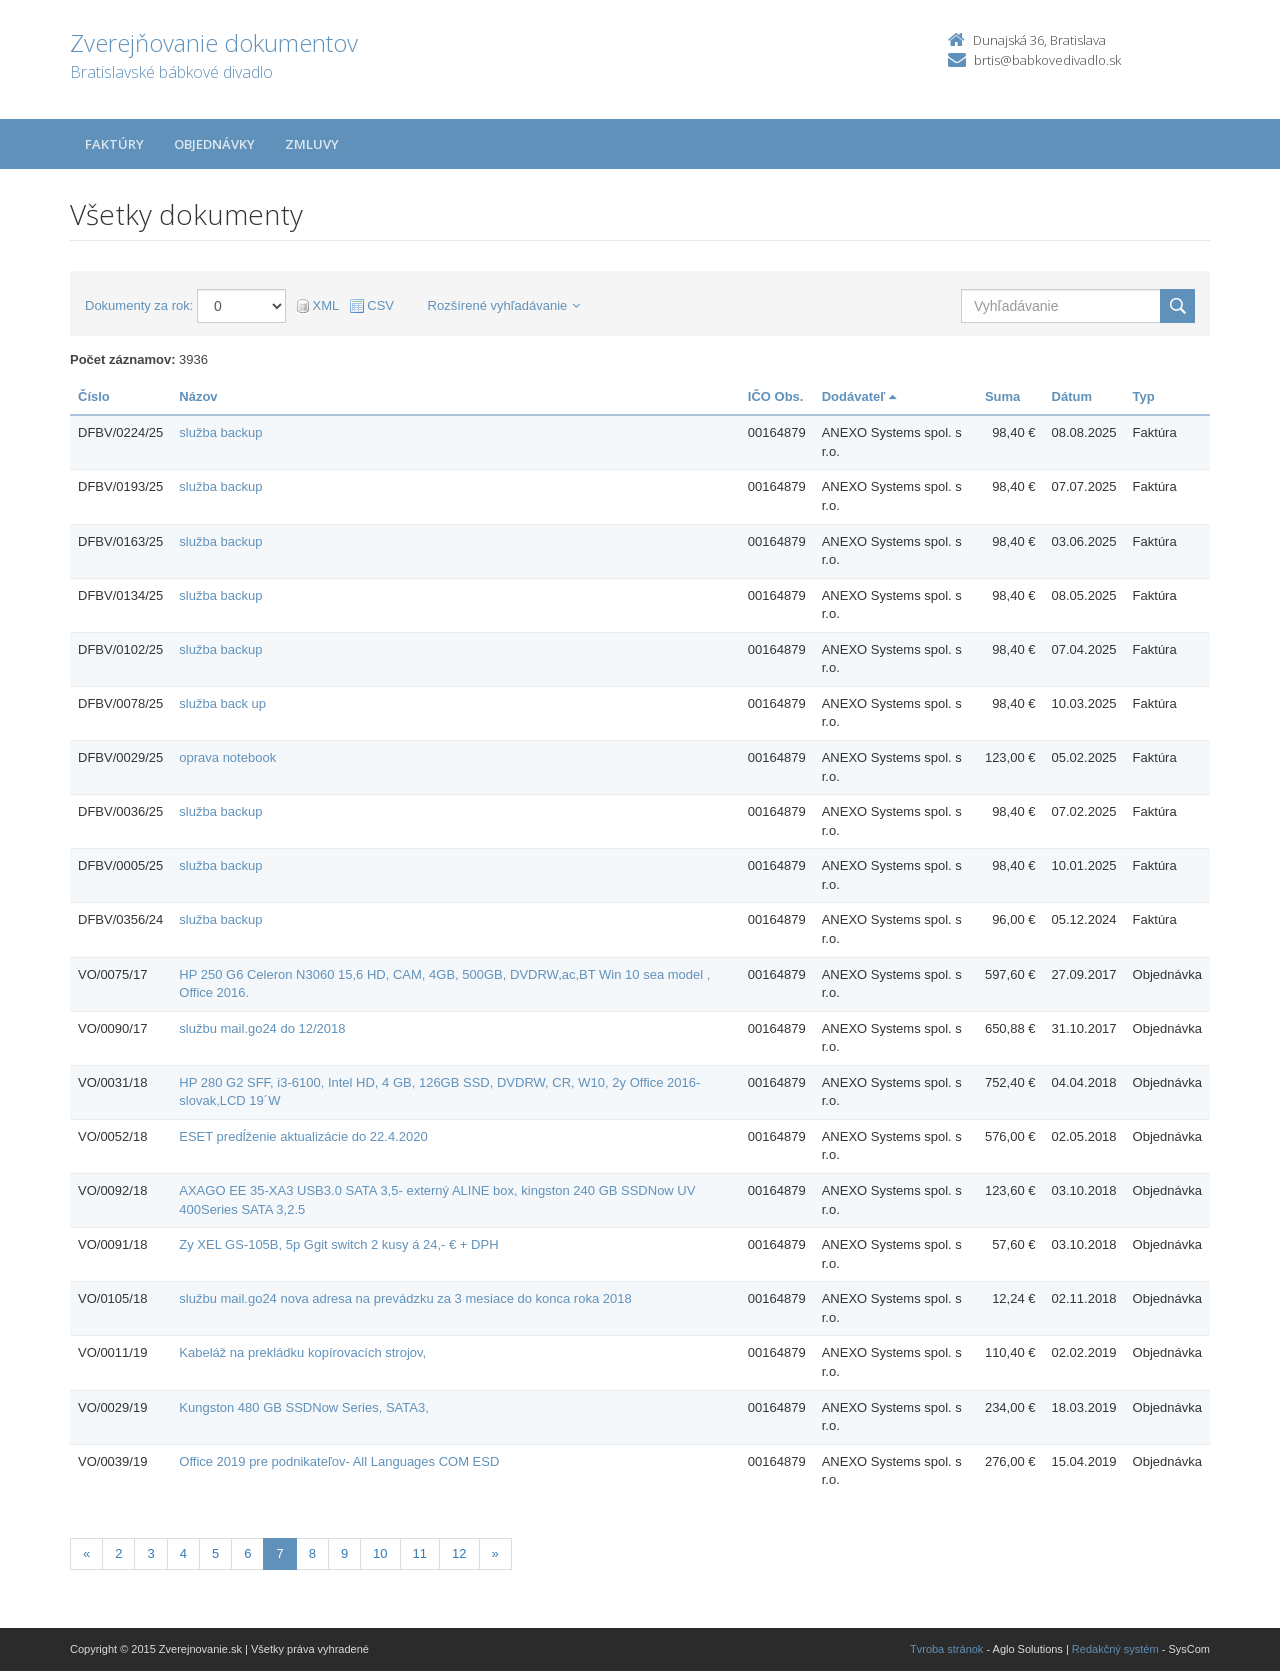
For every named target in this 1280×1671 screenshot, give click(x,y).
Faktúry (114, 144)
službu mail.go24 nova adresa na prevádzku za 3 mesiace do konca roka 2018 (405, 1298)
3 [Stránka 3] (150, 1553)
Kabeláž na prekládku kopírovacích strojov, (302, 1352)
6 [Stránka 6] (247, 1553)
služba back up (222, 703)
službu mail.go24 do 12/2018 (262, 1028)
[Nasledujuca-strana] (495, 1554)
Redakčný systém (1115, 1649)
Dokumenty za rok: (139, 305)
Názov (198, 396)
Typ (1144, 396)
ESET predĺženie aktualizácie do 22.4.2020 (303, 1136)
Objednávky (214, 144)
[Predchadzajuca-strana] (86, 1554)
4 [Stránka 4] (183, 1553)
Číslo (94, 396)
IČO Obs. (776, 396)
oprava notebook (227, 757)
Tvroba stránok (946, 1649)
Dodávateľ (859, 396)
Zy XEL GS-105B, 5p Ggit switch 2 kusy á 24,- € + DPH (338, 1244)
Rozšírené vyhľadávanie (504, 305)
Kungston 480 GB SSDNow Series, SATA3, (304, 1407)
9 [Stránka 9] (344, 1553)
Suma (1002, 396)
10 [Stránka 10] (380, 1553)
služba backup (220, 432)
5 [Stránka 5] (215, 1553)
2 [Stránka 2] (118, 1553)
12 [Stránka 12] (459, 1553)
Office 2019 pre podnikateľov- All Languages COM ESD (339, 1461)
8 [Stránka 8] (312, 1553)
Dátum (1072, 396)
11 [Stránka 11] (420, 1553)
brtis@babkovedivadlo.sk (1047, 60)
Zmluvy (312, 144)
